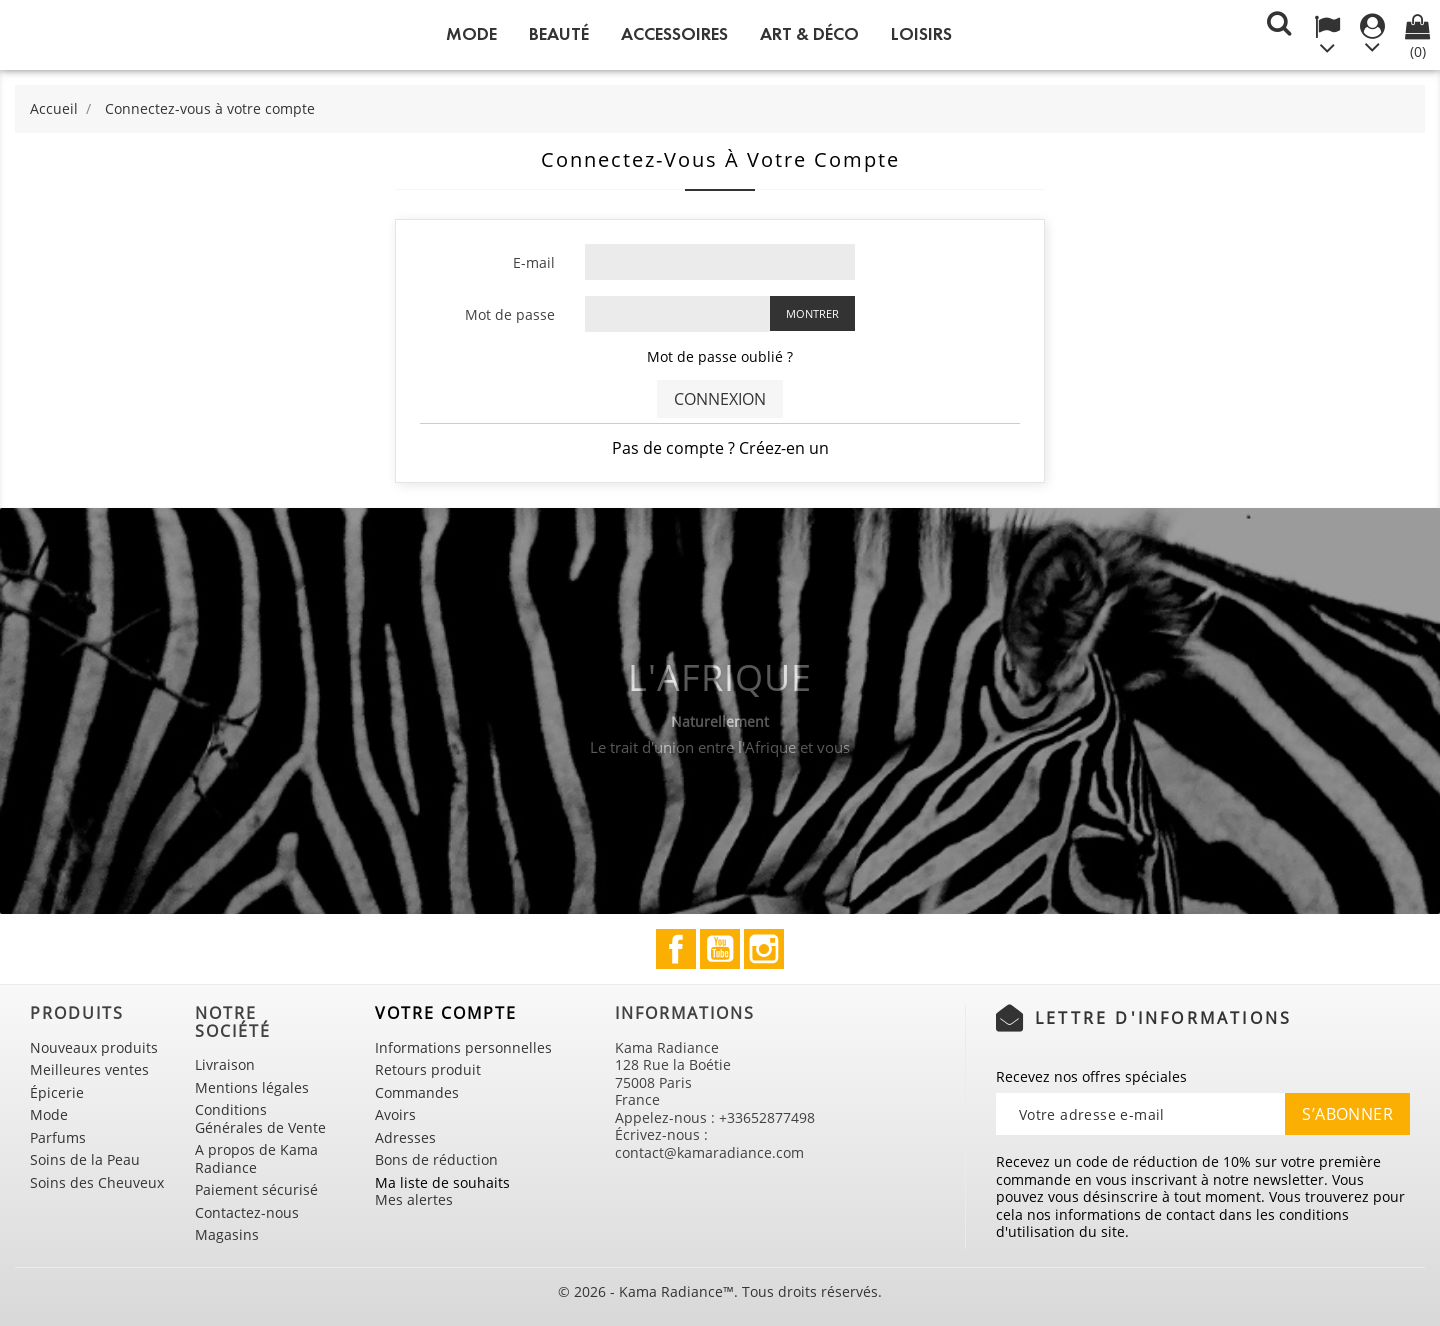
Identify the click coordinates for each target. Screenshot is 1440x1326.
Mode (471, 34)
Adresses (405, 1137)
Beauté (559, 34)
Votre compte (446, 1013)
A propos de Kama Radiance (256, 1158)
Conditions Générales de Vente (260, 1118)
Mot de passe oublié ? (720, 356)
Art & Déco (809, 34)
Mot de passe (510, 314)
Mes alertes (414, 1199)
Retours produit (428, 1069)
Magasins (227, 1234)
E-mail (534, 262)
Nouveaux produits (94, 1047)
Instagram (764, 949)
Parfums (58, 1137)
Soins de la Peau (85, 1159)
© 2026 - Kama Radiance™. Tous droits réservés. (720, 1291)
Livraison (225, 1064)
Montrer (812, 313)
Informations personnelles (463, 1047)
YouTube (720, 949)
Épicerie (57, 1092)
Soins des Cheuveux (97, 1182)
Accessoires (674, 34)
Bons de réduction (436, 1159)
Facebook (676, 949)
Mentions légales (252, 1087)
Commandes (417, 1092)
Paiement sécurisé (256, 1189)
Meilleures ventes (89, 1069)
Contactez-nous (247, 1212)
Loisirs (921, 34)
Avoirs (395, 1114)
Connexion (720, 399)
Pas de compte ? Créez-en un (720, 448)
